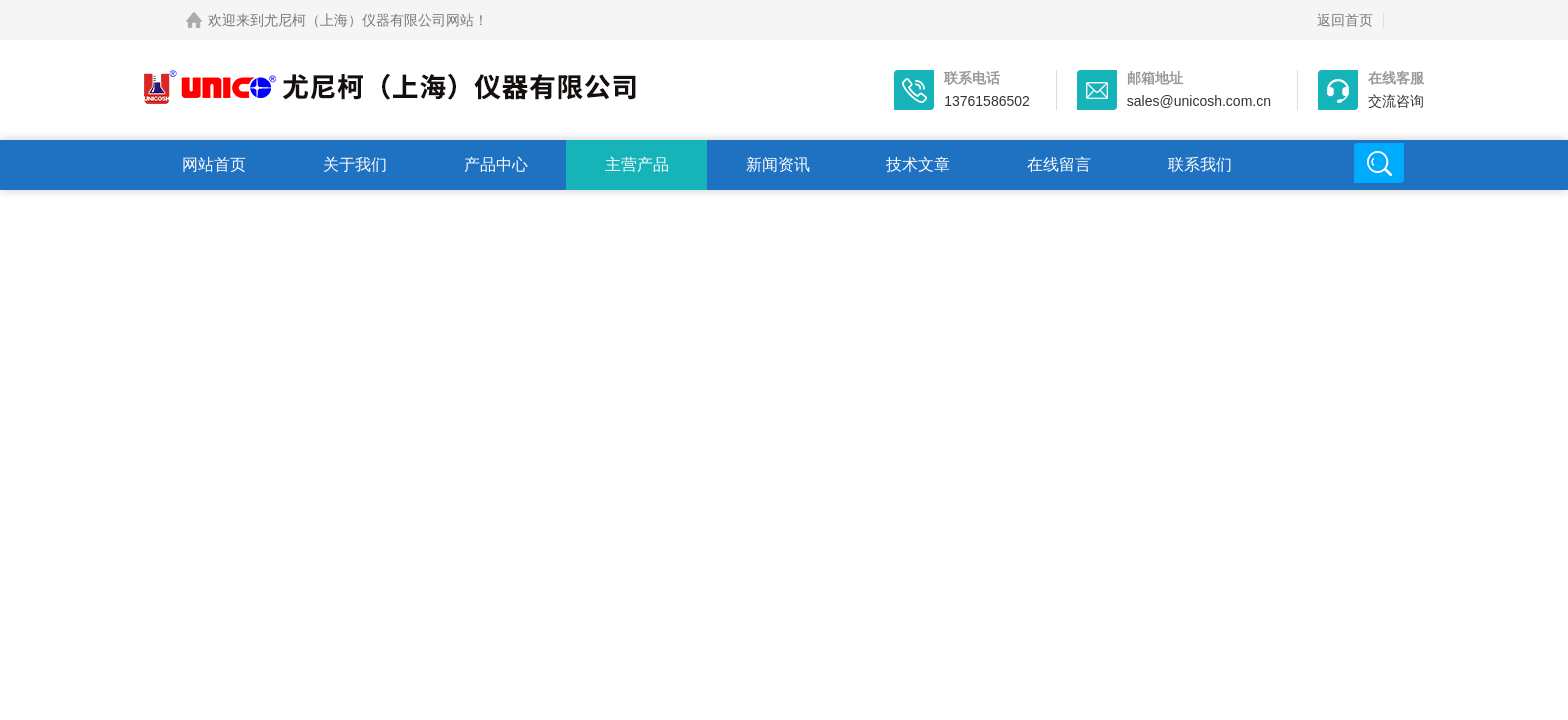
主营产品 (637, 164)
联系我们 (1200, 164)
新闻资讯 (778, 164)
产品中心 (496, 164)
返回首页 (1345, 20)
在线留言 (1059, 164)
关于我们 (355, 164)
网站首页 (214, 164)
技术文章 (918, 164)
